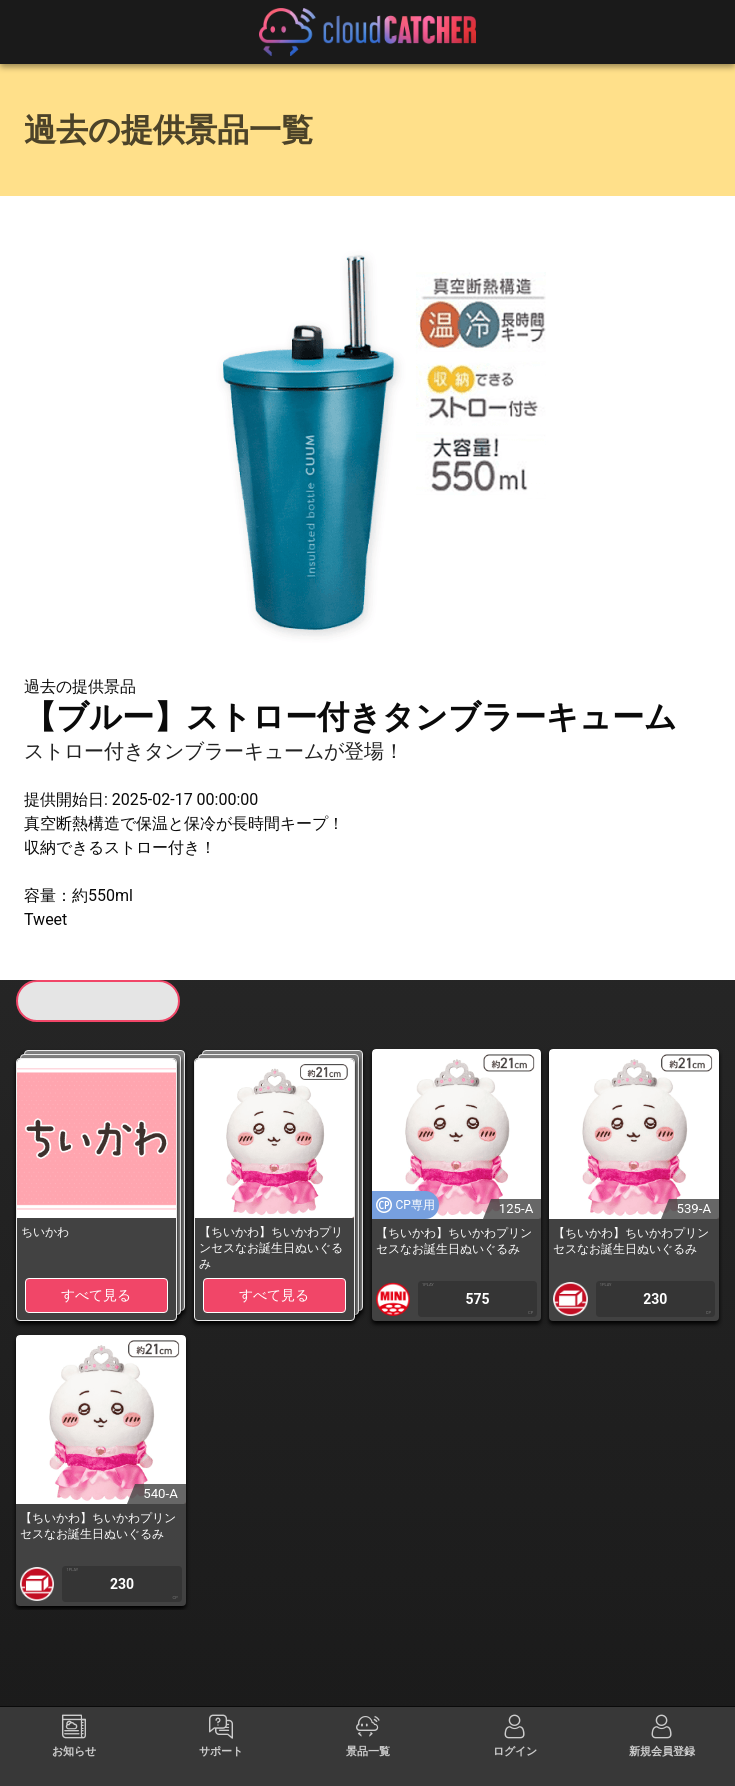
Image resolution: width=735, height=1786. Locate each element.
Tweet (45, 919)
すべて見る (96, 1295)
